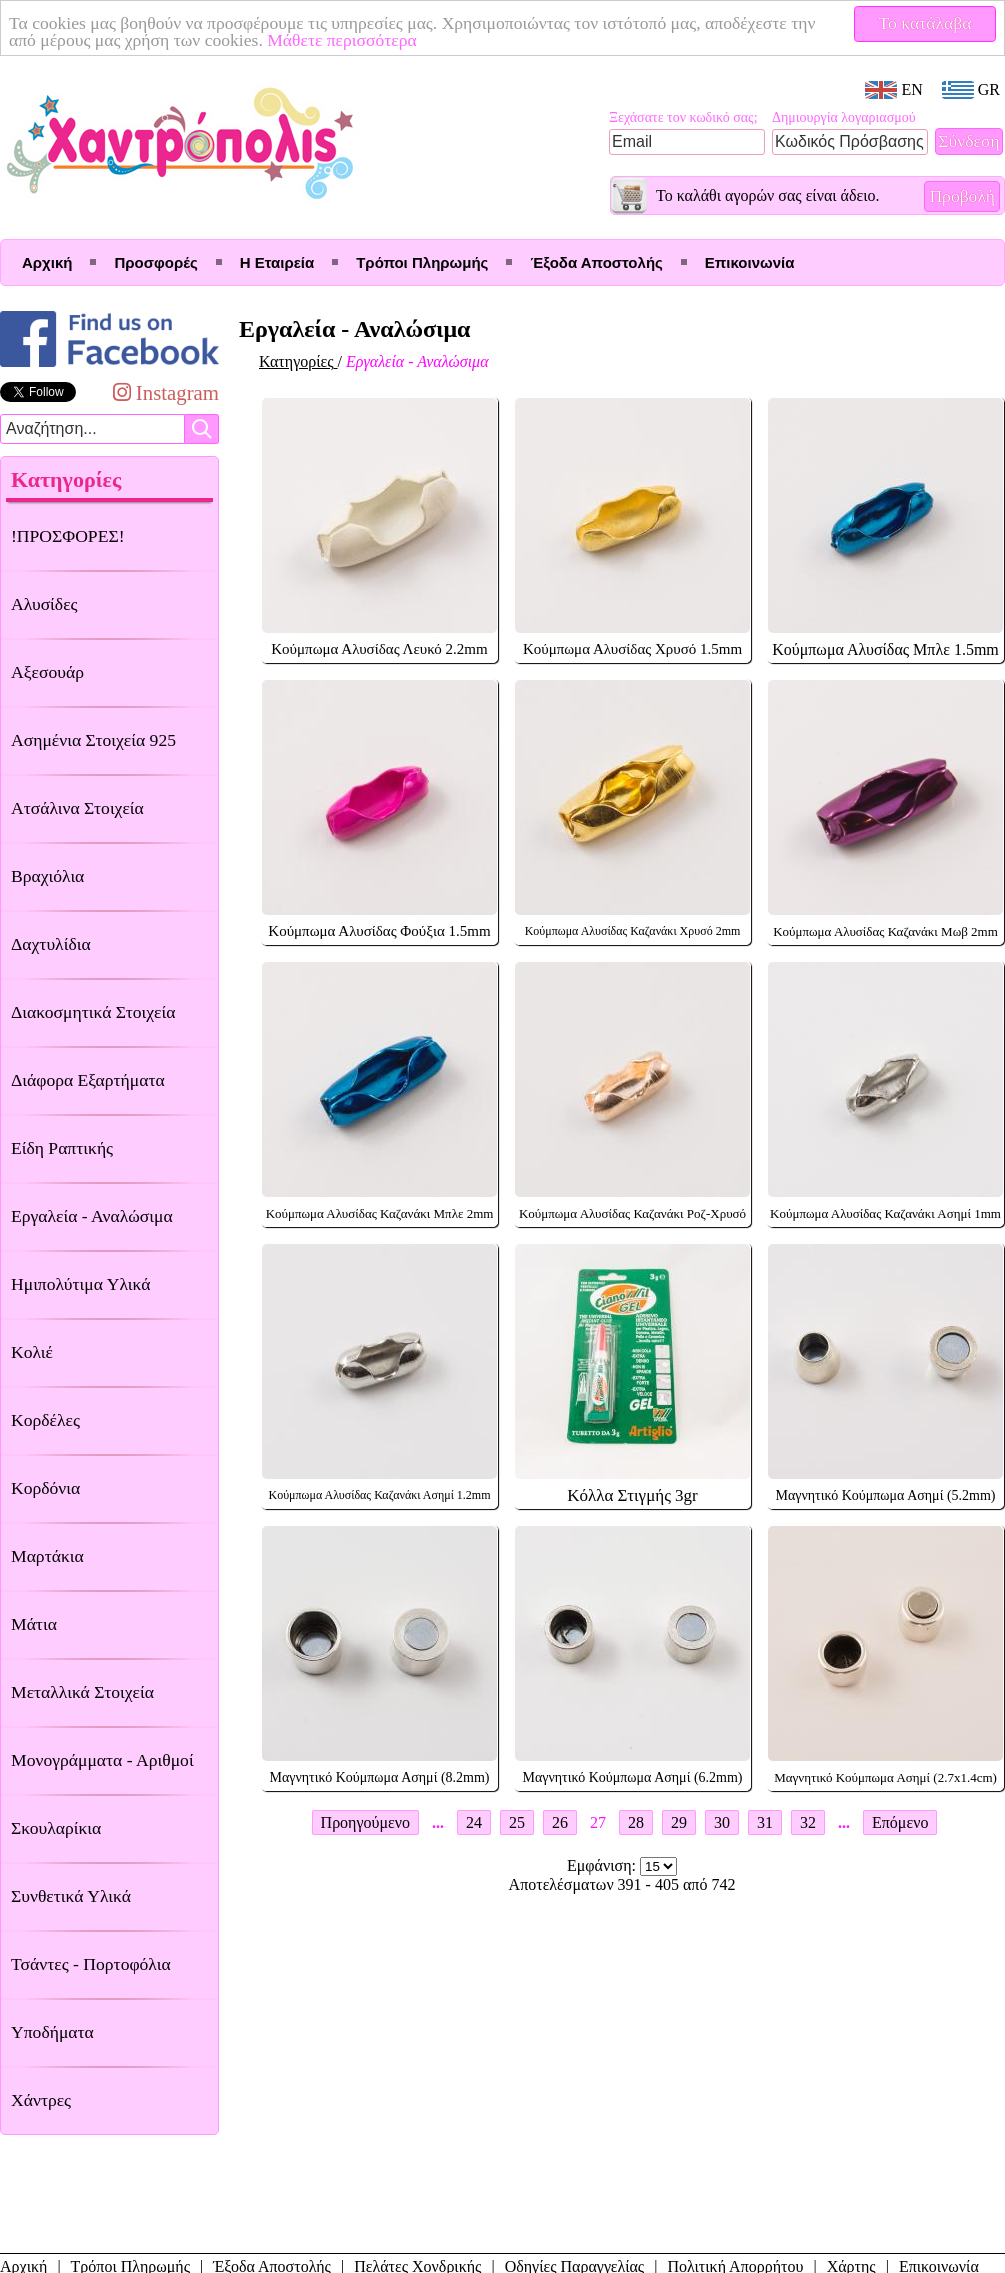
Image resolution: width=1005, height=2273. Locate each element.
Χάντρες (41, 2100)
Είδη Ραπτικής (62, 1148)
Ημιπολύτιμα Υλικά (80, 1284)
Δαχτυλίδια (51, 944)
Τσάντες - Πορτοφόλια (91, 1964)
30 (722, 1822)
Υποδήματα (52, 2032)
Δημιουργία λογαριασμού (844, 117)
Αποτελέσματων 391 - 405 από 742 (622, 1884)
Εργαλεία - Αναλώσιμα (92, 1216)
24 (474, 1822)
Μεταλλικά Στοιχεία (82, 1692)
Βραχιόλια (47, 876)
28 (636, 1822)
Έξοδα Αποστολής (596, 262)
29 (679, 1822)
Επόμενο (900, 1822)
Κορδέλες (45, 1420)
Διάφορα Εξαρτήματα (88, 1080)
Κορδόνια (45, 1488)
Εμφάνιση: (603, 1865)
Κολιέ (32, 1352)
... (438, 1822)
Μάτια (34, 1624)
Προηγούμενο (365, 1822)
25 (517, 1822)
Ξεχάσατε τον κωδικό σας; (683, 117)
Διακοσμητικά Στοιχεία (93, 1012)
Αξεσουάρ (47, 672)
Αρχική (47, 262)
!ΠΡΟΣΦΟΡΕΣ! (68, 536)
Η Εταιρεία (277, 262)
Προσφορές (155, 262)
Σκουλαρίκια (56, 1828)
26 (560, 1822)
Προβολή (962, 196)
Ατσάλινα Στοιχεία (77, 808)
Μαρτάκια (47, 1556)
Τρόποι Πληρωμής (422, 262)
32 (808, 1822)
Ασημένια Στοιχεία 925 (93, 740)
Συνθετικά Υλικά (71, 1896)
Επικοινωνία (750, 262)
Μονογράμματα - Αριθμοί (102, 1760)
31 (765, 1822)
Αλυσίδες (44, 604)
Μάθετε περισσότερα (342, 40)
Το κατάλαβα (925, 23)
